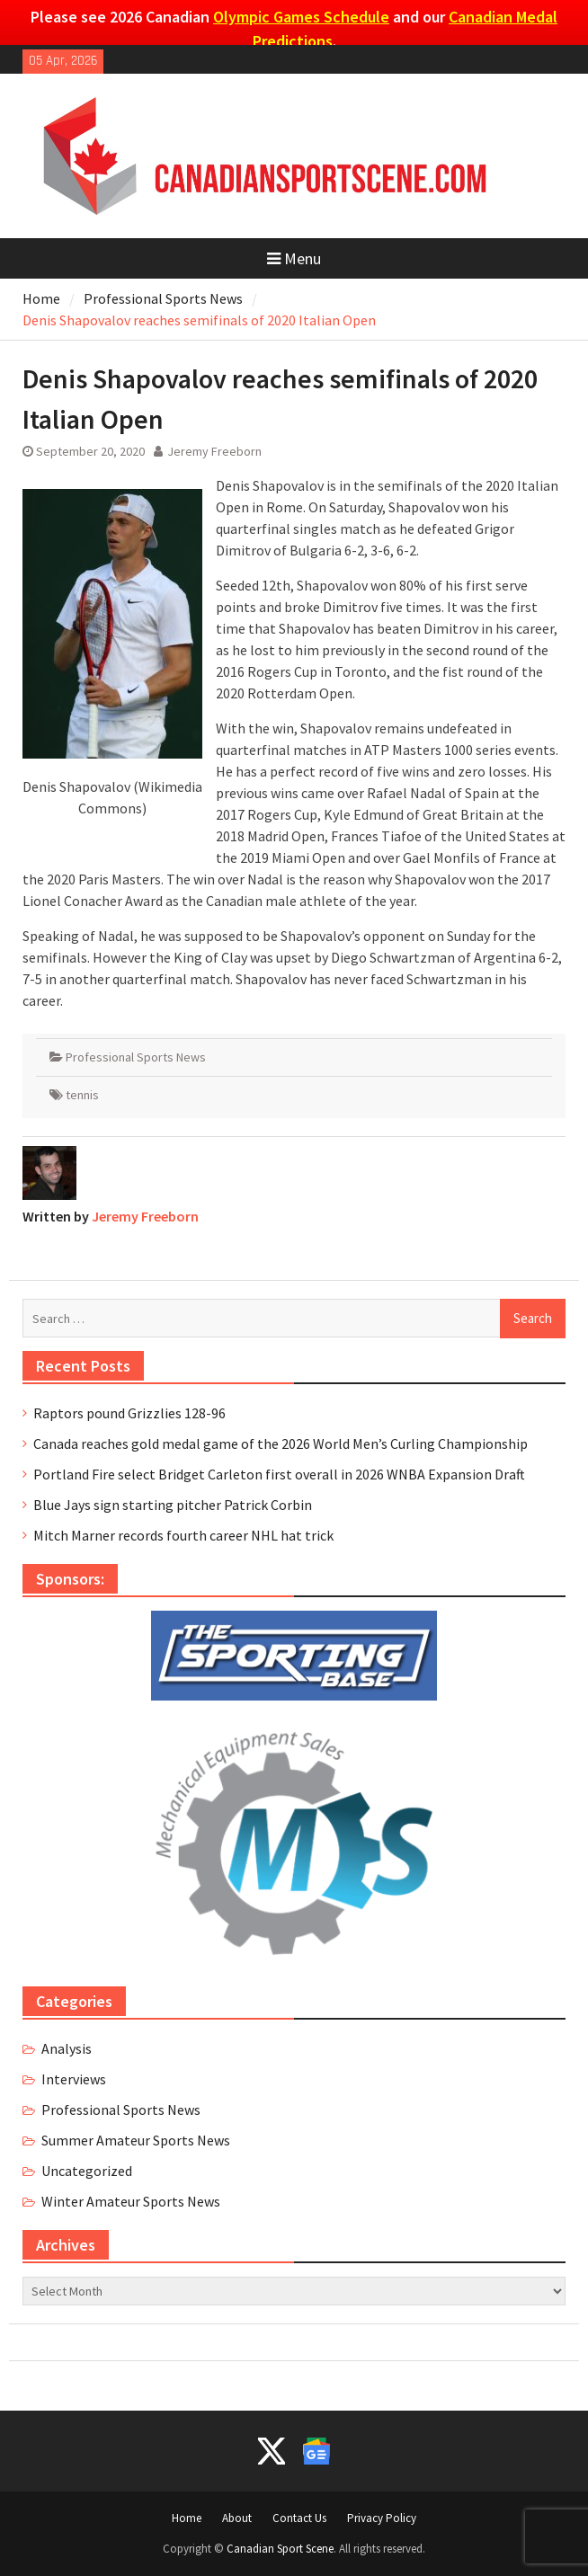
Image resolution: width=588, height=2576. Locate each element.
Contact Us (299, 2518)
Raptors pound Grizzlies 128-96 (129, 1413)
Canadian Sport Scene (280, 2548)
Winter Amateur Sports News (130, 2201)
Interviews (73, 2079)
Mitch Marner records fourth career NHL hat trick (183, 1535)
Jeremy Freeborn (214, 451)
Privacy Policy (381, 2518)
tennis (82, 1095)
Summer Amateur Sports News (135, 2140)
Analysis (66, 2048)
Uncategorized (86, 2171)
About (237, 2518)
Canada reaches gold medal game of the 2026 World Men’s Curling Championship (280, 1443)
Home (186, 2518)
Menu (294, 258)
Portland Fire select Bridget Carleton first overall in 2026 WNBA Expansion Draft (279, 1474)
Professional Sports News (136, 1057)
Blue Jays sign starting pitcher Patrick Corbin (172, 1505)
